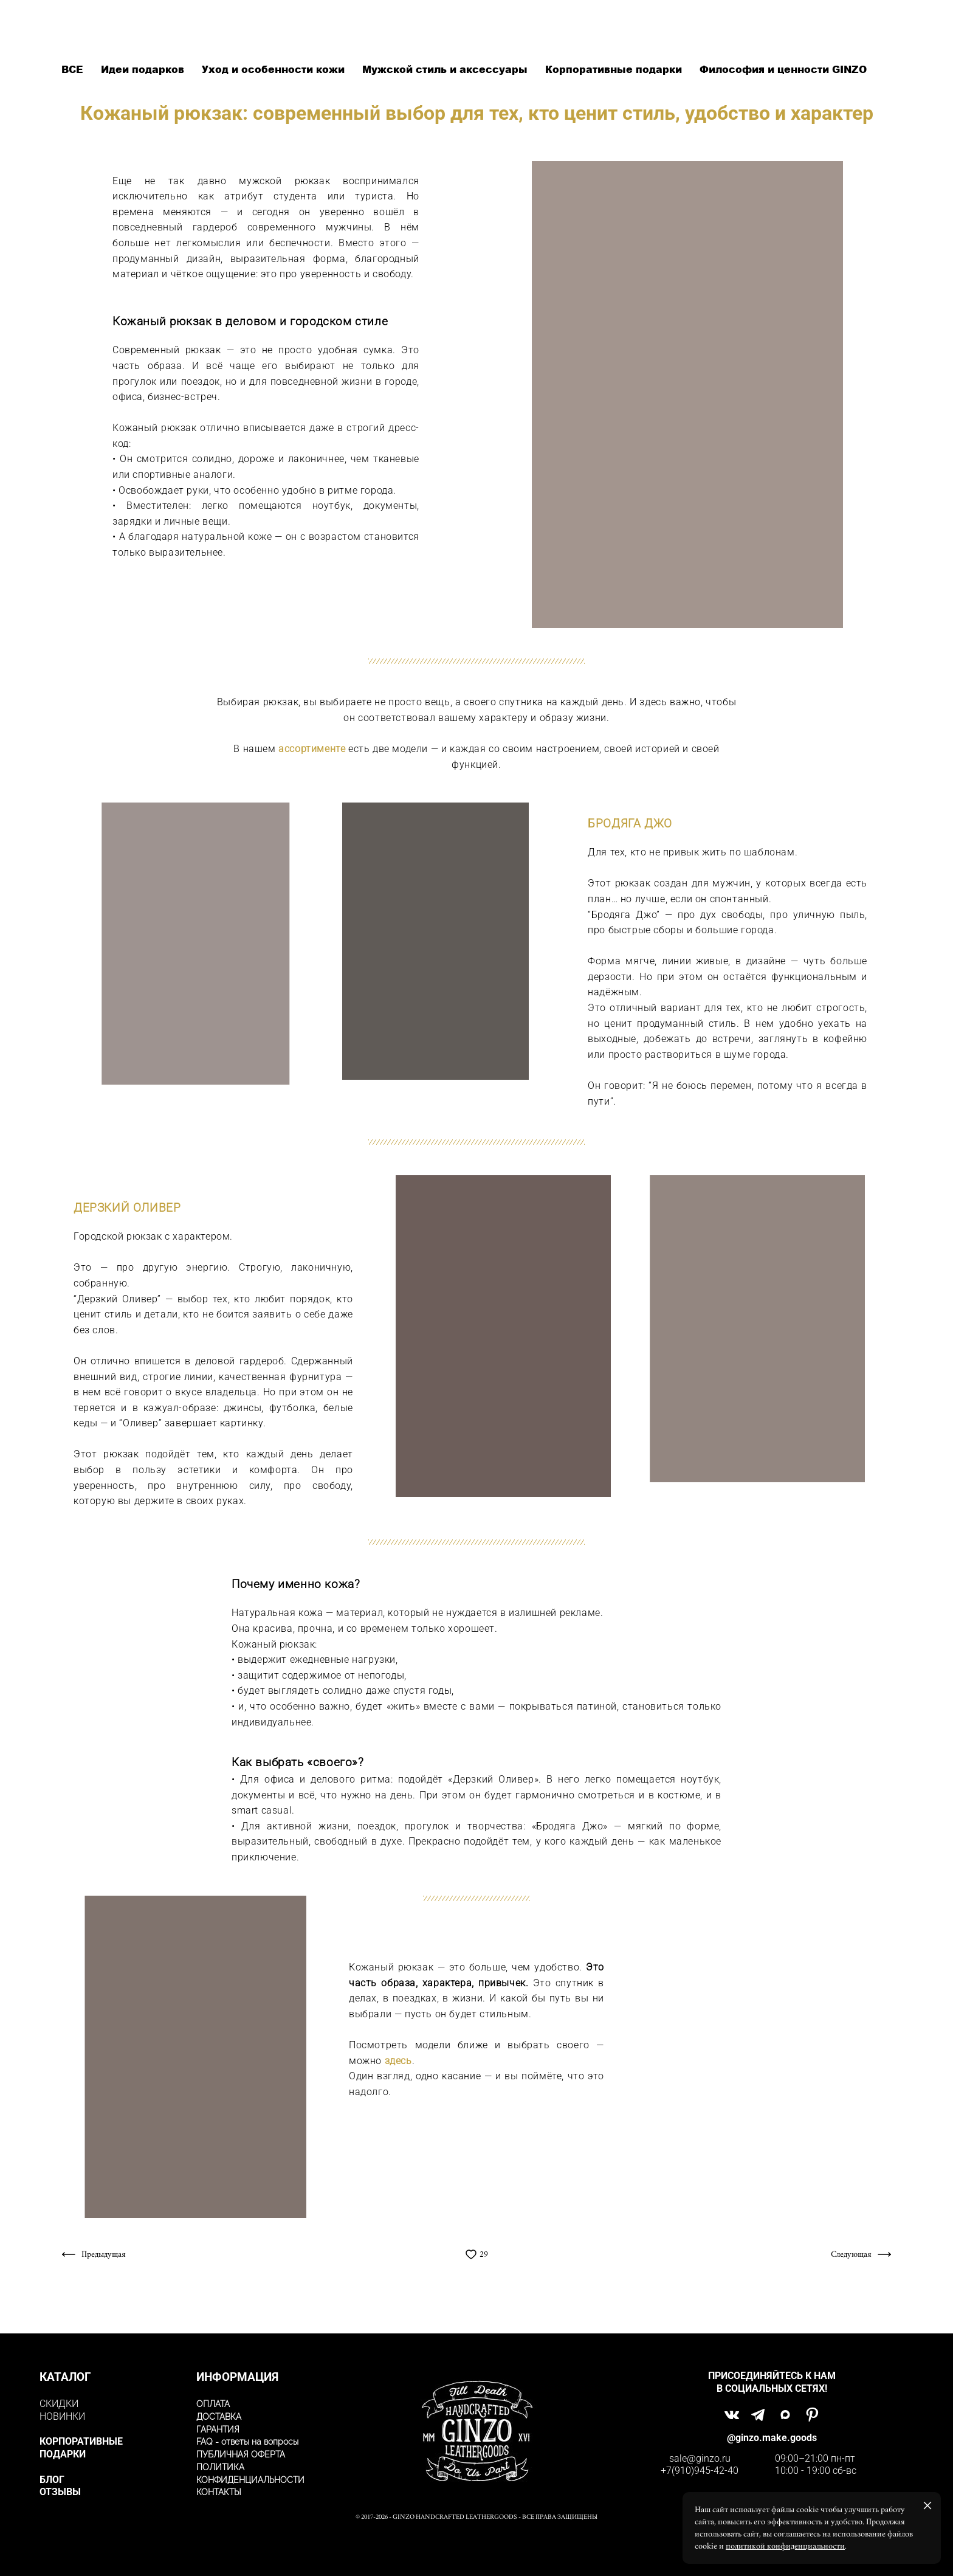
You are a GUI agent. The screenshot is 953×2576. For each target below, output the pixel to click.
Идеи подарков (144, 69)
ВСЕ (73, 69)
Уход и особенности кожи (275, 69)
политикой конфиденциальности (785, 2546)
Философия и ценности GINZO (783, 69)
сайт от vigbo (476, 2548)
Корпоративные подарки (615, 69)
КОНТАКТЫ (218, 2492)
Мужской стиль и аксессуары (446, 69)
